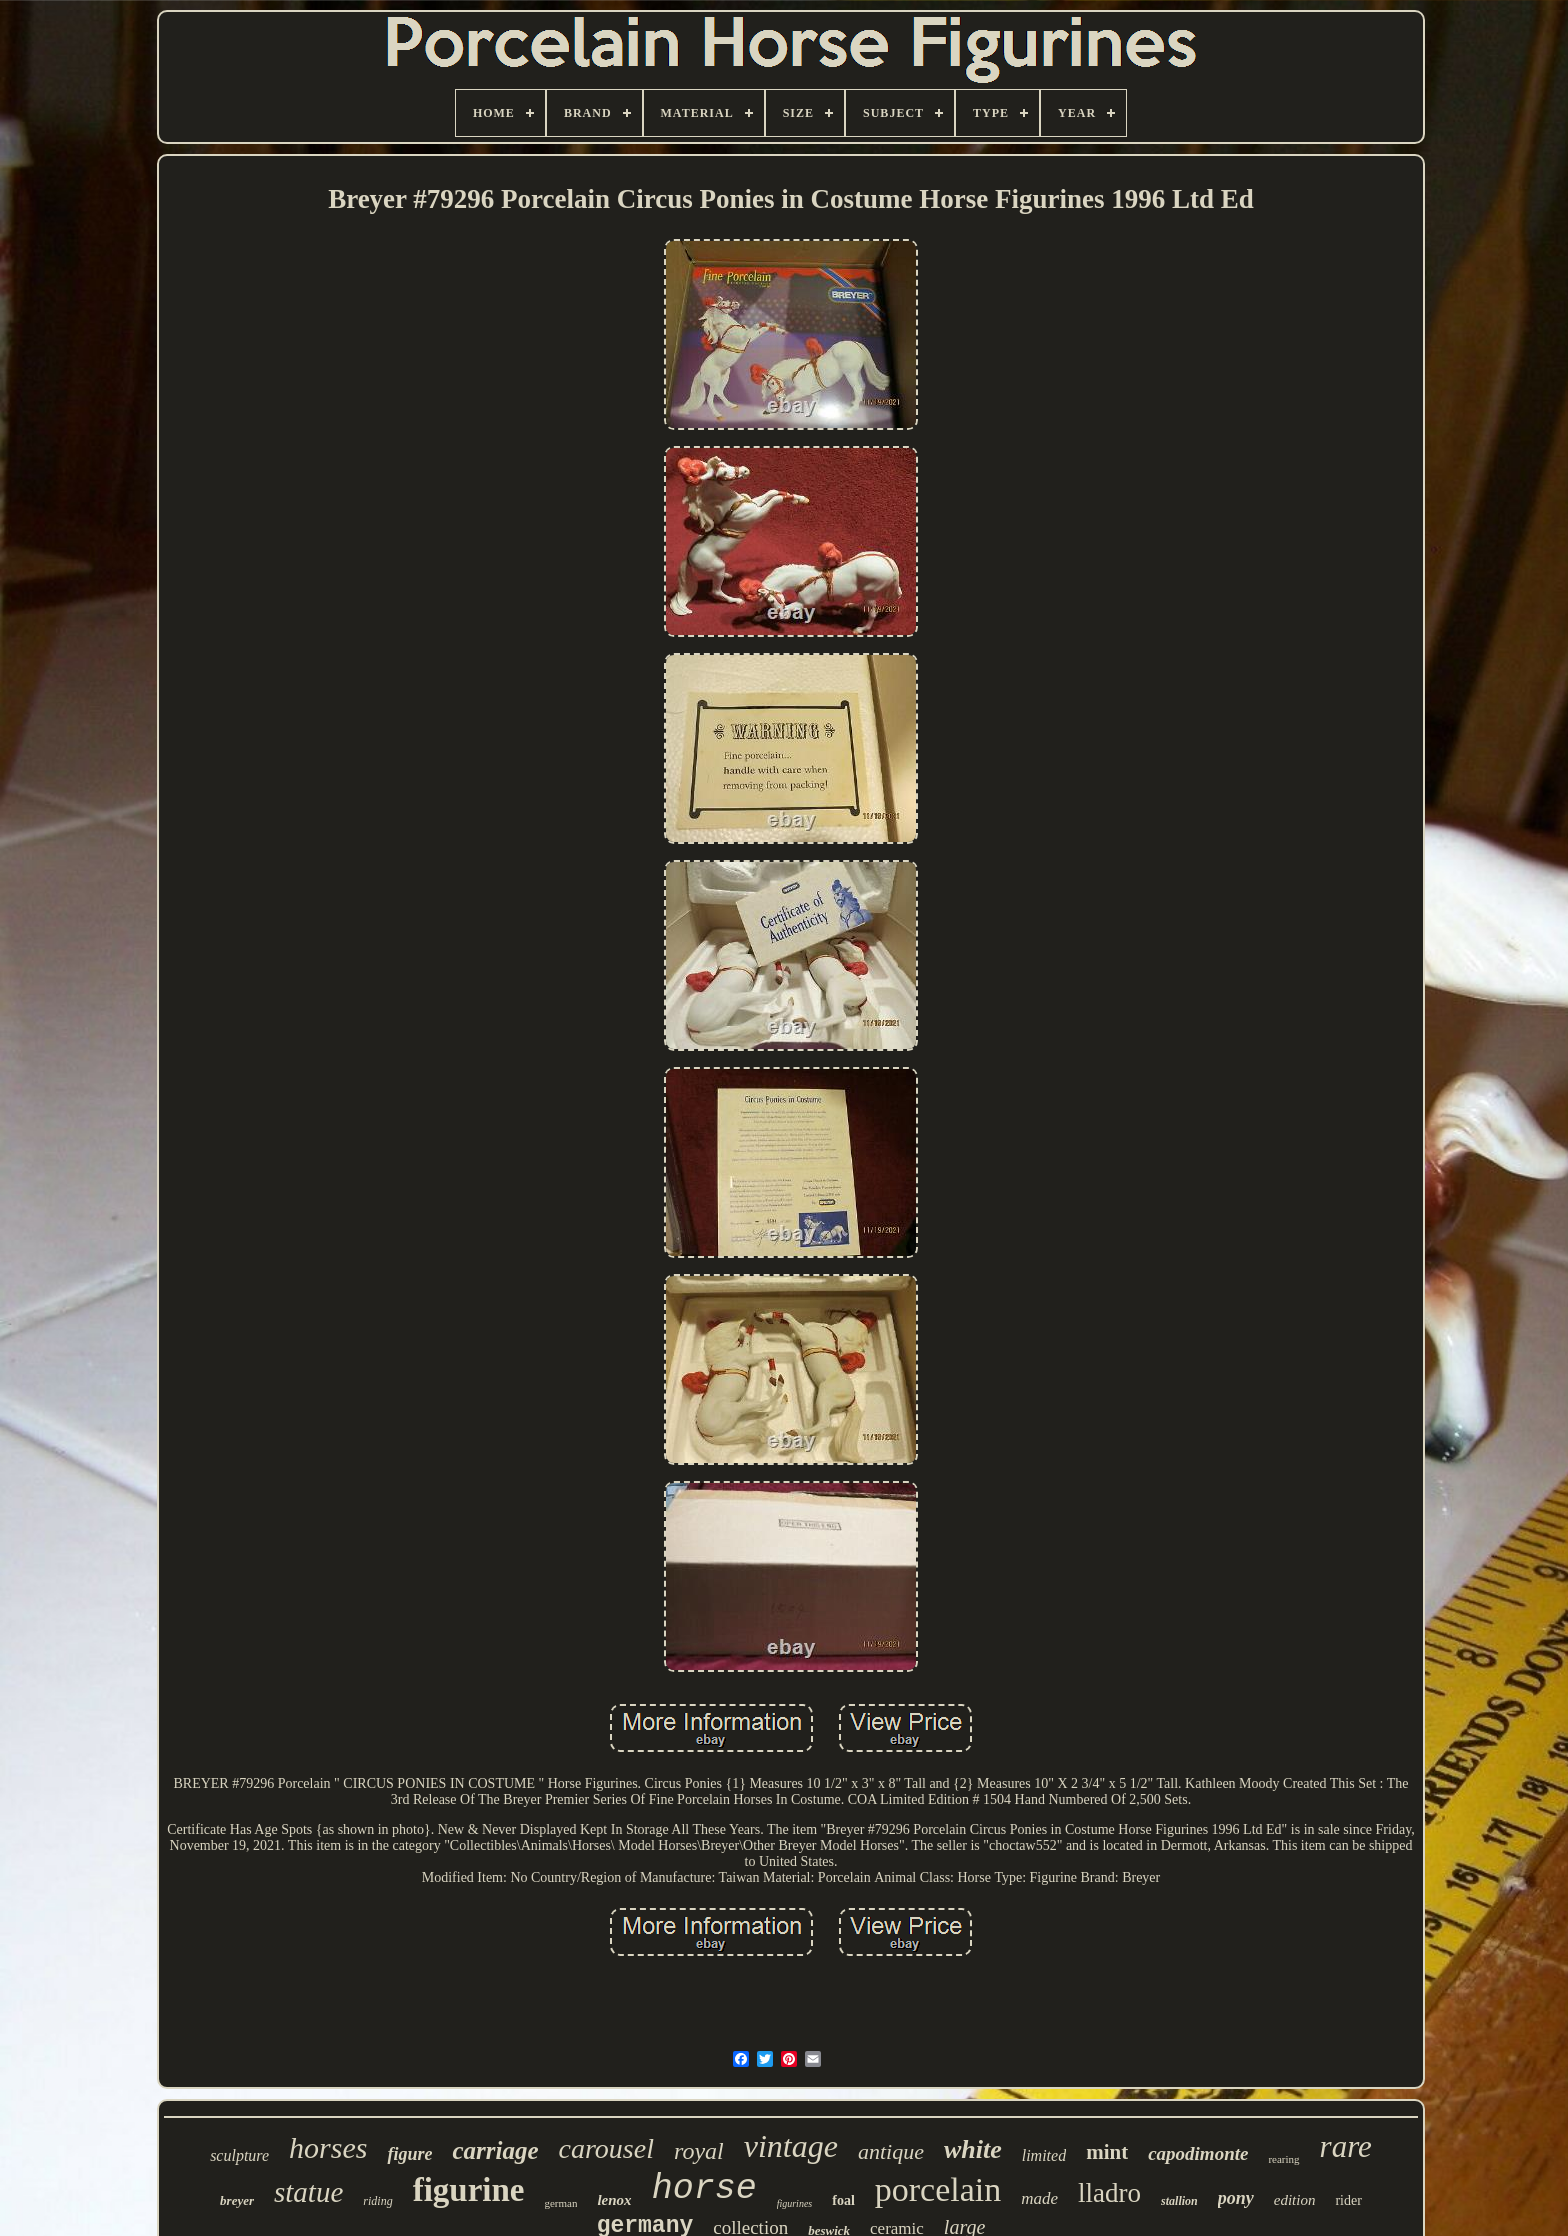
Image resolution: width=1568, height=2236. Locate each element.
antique (891, 2151)
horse (704, 2189)
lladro (1109, 2193)
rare (1346, 2146)
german (560, 2203)
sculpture (239, 2155)
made (1039, 2198)
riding (377, 2201)
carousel (606, 2148)
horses (328, 2147)
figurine (469, 2190)
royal (699, 2151)
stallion (1179, 2201)
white (973, 2149)
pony (1236, 2198)
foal (843, 2200)
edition (1295, 2200)
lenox (614, 2200)
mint (1107, 2152)
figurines (795, 2203)
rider (1348, 2200)
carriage (495, 2150)
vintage (791, 2146)
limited (1044, 2155)
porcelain (938, 2189)
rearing (1283, 2159)
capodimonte (1198, 2153)
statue (308, 2192)
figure (409, 2154)
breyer (237, 2200)
